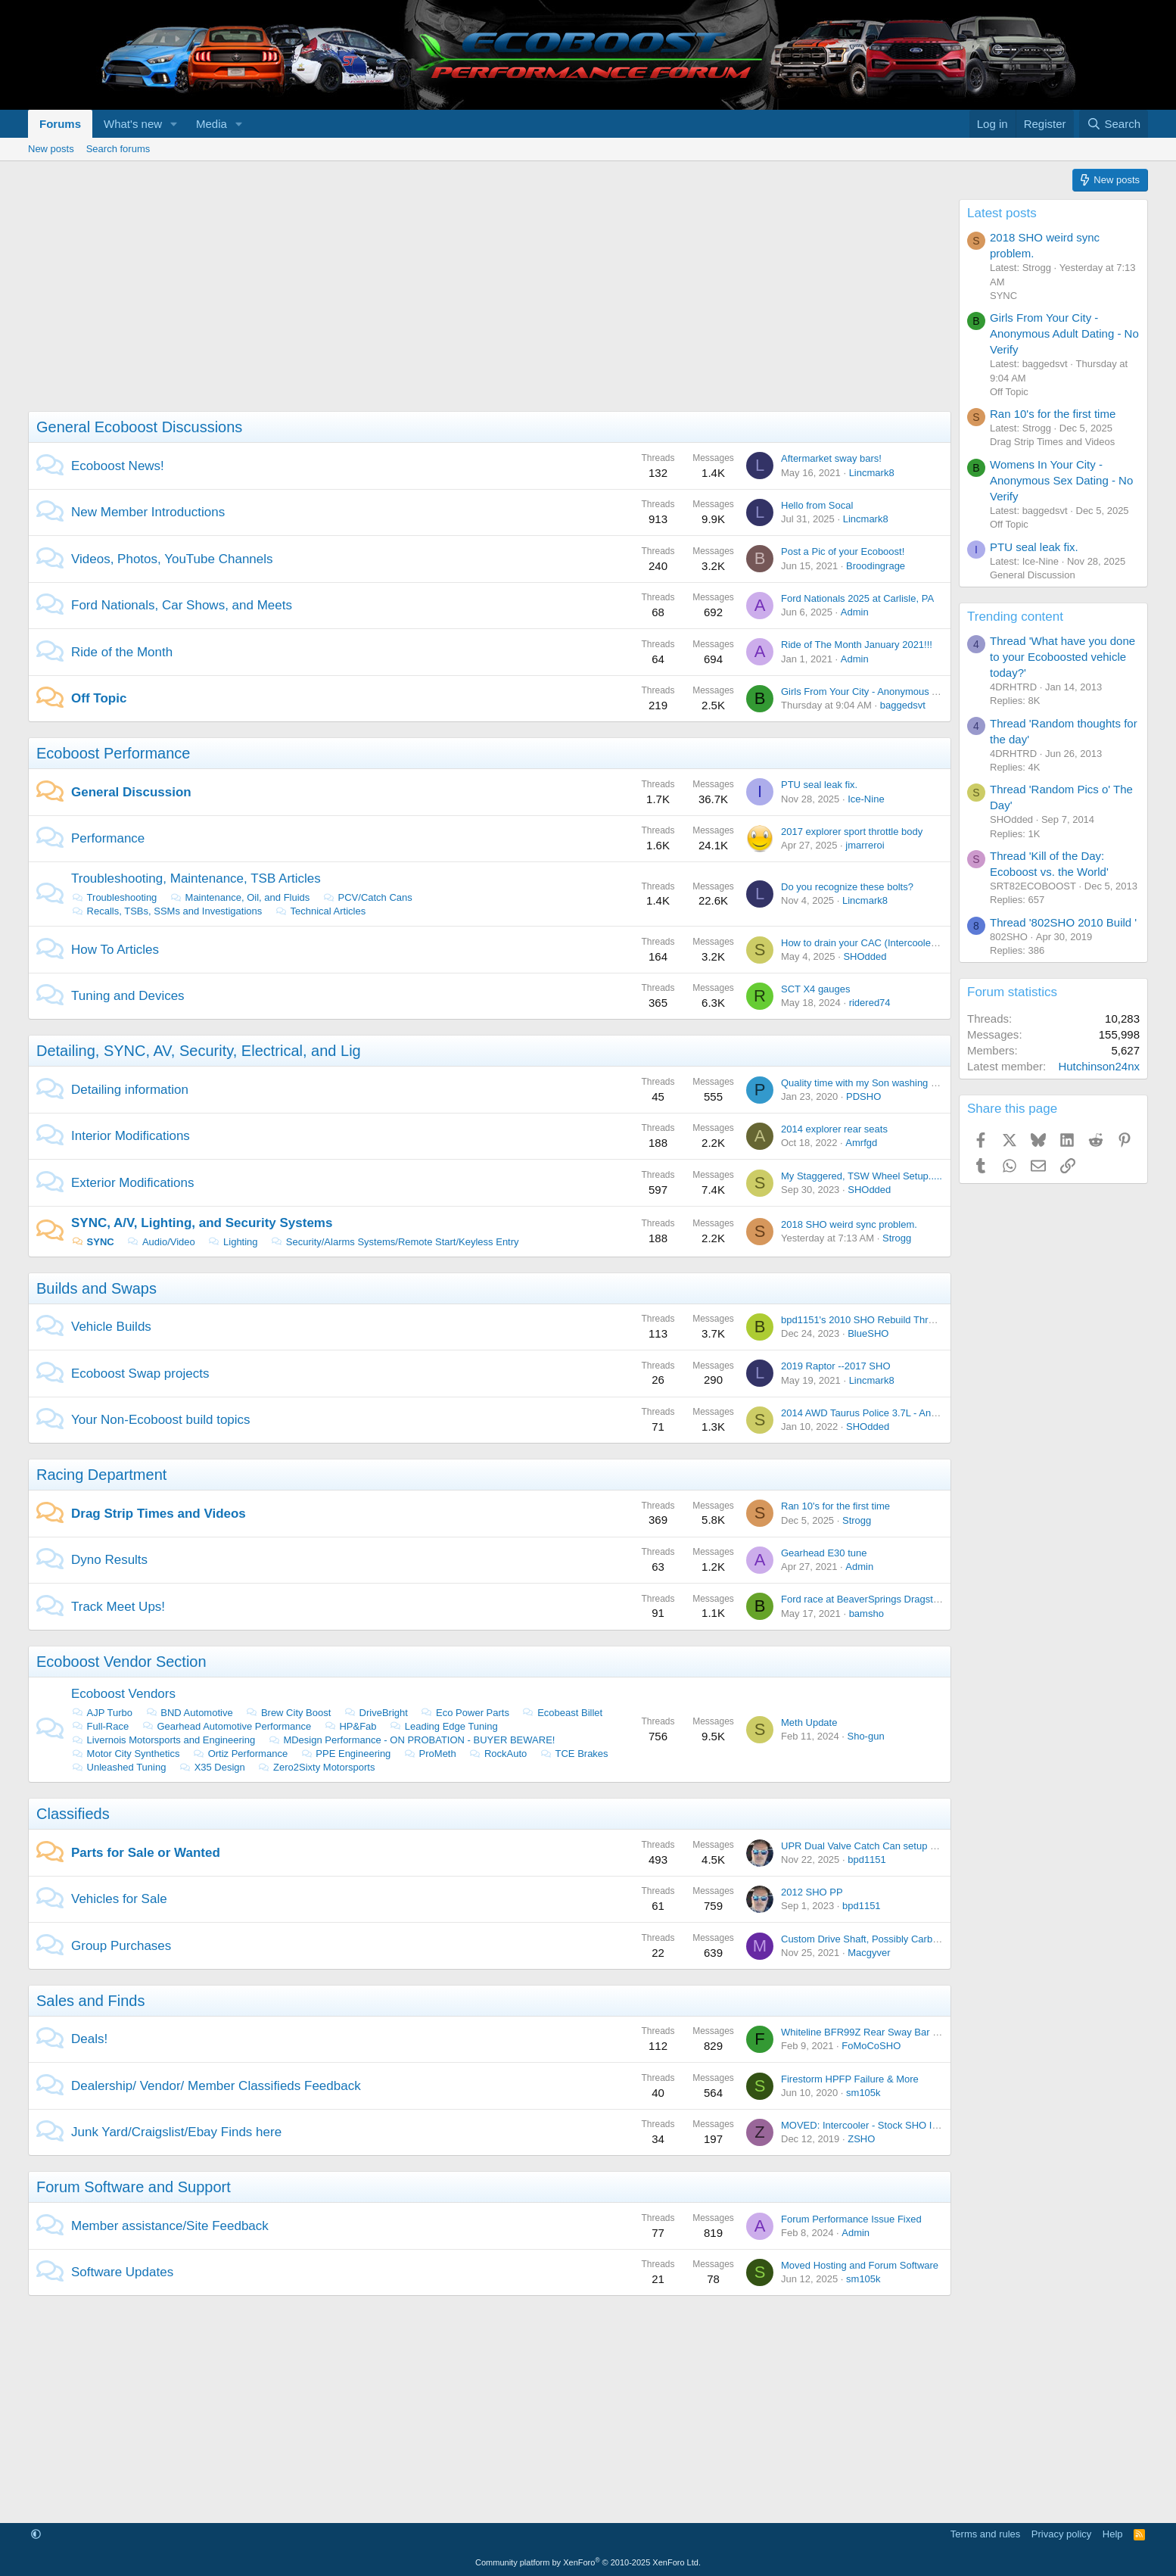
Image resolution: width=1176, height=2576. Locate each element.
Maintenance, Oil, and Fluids (240, 897)
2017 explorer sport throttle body (851, 831)
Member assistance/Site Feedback (170, 2226)
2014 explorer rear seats (834, 1129)
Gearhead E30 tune (823, 1553)
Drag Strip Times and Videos (158, 1513)
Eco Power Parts (465, 1712)
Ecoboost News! (117, 466)
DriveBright (376, 1712)
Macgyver (869, 1952)
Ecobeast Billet (562, 1712)
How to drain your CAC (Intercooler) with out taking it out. (905, 942)
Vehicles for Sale (119, 1899)
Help (1113, 2534)
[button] (174, 124)
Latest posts (1002, 213)
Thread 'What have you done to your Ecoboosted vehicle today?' (1062, 656)
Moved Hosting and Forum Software (859, 2265)
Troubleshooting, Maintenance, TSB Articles (196, 878)
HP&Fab (350, 1726)
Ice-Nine (866, 799)
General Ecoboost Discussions (139, 427)
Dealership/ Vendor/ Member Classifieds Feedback (216, 2086)
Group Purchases (121, 1946)
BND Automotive (189, 1712)
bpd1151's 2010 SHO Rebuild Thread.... (868, 1319)
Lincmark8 (871, 472)
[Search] (1113, 124)
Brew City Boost (288, 1712)
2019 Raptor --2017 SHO (836, 1366)
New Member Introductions (148, 512)
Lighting (232, 1242)
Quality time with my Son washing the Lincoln (879, 1083)
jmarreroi (864, 845)
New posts (51, 148)
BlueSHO (868, 1333)
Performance (108, 838)
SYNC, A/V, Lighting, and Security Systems (201, 1223)
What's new (133, 123)
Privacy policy (1061, 2534)
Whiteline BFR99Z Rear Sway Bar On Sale (874, 2032)
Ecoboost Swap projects (140, 1373)
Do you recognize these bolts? (847, 886)
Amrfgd (861, 1142)
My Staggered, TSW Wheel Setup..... (861, 1176)
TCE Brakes (574, 1753)
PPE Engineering (345, 1753)
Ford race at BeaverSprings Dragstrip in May (878, 1599)
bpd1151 (867, 1859)
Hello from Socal (817, 505)
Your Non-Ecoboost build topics (160, 1420)
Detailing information (129, 1089)
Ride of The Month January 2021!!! (856, 644)
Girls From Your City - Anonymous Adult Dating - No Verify (907, 691)
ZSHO (861, 2139)
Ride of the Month (122, 652)
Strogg (896, 1238)
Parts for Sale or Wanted (145, 1853)
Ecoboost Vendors (123, 1694)
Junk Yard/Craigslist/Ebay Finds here (176, 2132)
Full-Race (100, 1726)
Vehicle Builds (111, 1326)
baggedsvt (903, 705)
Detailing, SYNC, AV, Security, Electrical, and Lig (198, 1050)
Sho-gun (865, 1736)
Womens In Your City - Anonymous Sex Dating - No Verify (1061, 480)
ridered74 (870, 1002)
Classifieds (73, 1813)
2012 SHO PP (812, 1892)
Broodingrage (875, 566)
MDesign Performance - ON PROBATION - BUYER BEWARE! (411, 1740)
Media (211, 123)
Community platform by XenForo (588, 2562)
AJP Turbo (101, 1712)
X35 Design (212, 1767)
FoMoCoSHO (871, 2045)
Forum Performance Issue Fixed (851, 2219)
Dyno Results (109, 1560)
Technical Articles (320, 911)
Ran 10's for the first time (835, 1506)
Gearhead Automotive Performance (226, 1726)
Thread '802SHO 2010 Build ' (1063, 922)
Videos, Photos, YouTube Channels (172, 559)
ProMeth (429, 1753)
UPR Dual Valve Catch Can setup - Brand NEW (884, 1846)
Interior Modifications (130, 1136)
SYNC (92, 1242)
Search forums (118, 148)
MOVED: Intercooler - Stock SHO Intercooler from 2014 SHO (914, 2125)
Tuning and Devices (128, 996)
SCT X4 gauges (816, 989)
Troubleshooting (114, 897)
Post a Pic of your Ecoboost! (842, 551)
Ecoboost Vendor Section (121, 1661)
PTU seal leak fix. (819, 784)
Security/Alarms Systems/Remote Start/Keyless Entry (394, 1242)
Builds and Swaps (96, 1288)
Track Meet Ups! (118, 1606)
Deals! (89, 2039)
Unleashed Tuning (118, 1767)
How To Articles (115, 949)
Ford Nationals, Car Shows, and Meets (181, 605)
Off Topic (98, 698)
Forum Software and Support (133, 2187)
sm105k (863, 2092)
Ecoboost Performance (113, 753)
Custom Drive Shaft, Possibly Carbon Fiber (875, 1939)
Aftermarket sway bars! (831, 458)
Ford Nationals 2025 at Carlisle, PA (857, 598)
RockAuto (497, 1753)
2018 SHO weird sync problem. (849, 1224)
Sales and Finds (90, 2000)
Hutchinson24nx (1099, 1066)
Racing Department (101, 1474)
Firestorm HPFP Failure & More (850, 2079)
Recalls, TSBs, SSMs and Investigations (166, 911)
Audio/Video (160, 1242)
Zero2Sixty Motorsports (316, 1767)
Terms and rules (985, 2534)
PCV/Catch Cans (367, 897)
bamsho (866, 1613)
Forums (60, 123)
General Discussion (131, 792)
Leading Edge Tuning (443, 1726)
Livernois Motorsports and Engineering (163, 1740)
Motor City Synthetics (125, 1753)
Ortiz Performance (240, 1753)
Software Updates (122, 2272)
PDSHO (863, 1096)
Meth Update (809, 1722)
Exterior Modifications (132, 1183)
